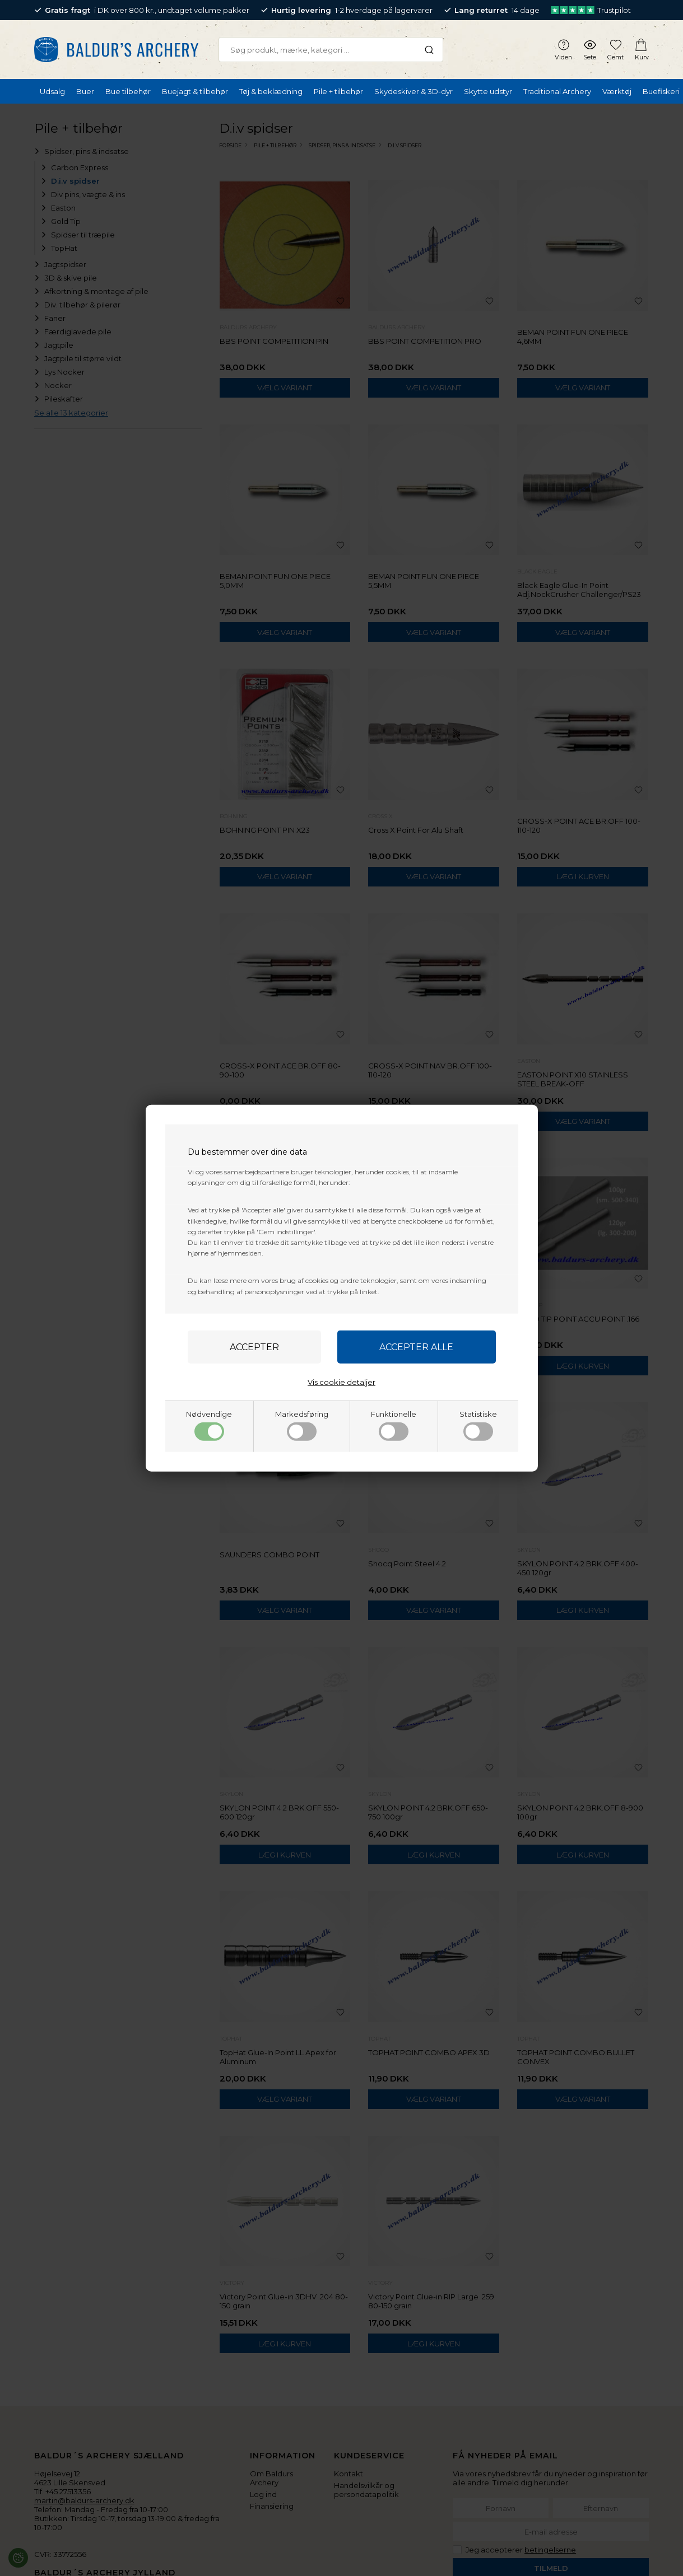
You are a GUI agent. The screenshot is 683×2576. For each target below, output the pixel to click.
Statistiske (478, 1424)
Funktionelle (393, 1424)
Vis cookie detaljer (341, 1381)
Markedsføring (301, 1424)
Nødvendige (209, 1424)
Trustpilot (591, 10)
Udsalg (52, 91)
